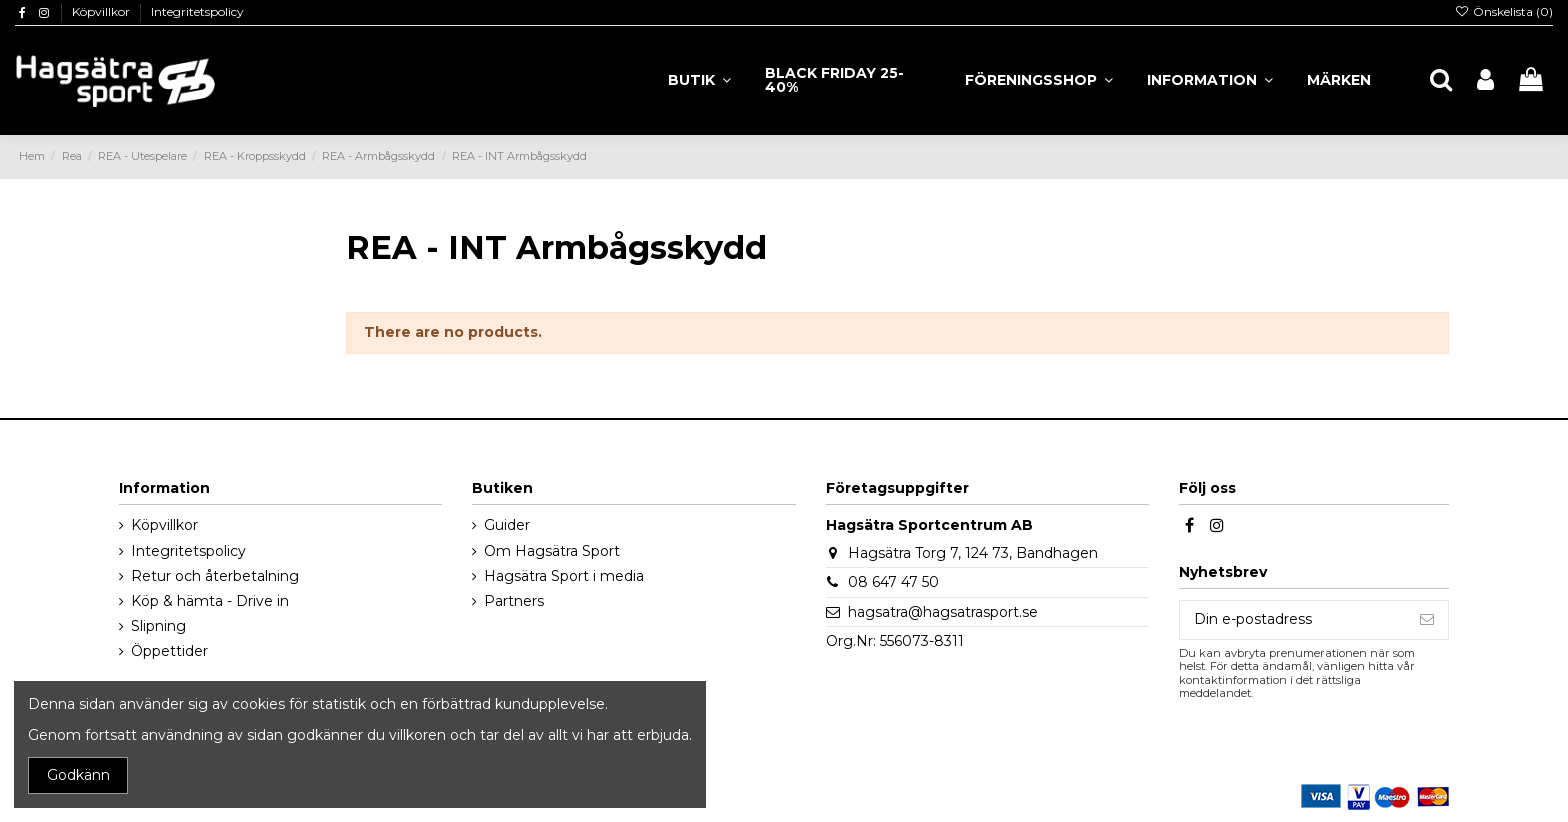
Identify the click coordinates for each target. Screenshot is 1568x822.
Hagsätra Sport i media (564, 576)
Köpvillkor (102, 11)
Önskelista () (1504, 11)
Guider (507, 525)
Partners (514, 601)
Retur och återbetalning (215, 576)
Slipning (158, 626)
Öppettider (169, 651)
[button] (1210, 80)
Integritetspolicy (197, 11)
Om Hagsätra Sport (552, 551)
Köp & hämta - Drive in (210, 601)
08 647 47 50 (893, 582)
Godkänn (78, 775)
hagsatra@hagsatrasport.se (943, 612)
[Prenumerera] (1427, 620)
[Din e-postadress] (1293, 620)
